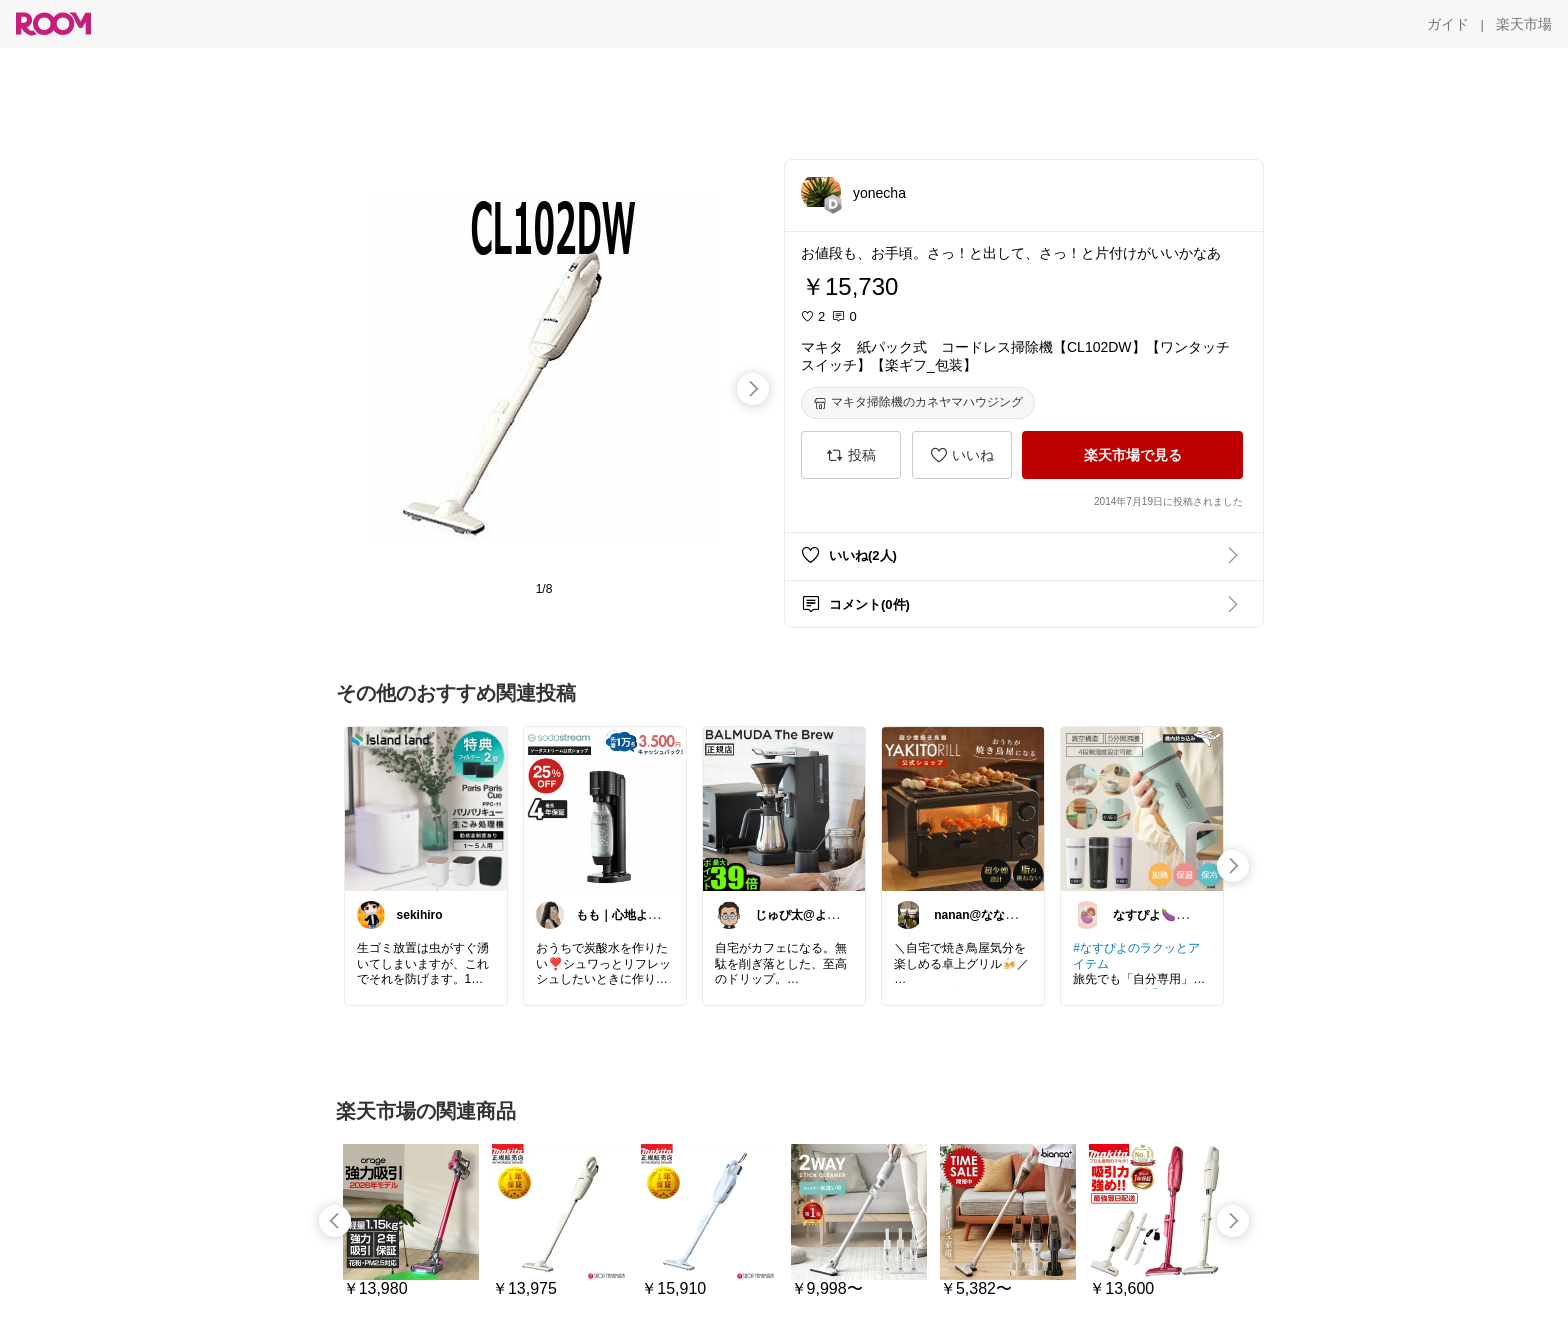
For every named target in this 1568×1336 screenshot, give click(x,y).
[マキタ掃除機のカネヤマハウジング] (918, 403)
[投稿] (851, 455)
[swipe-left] (335, 1221)
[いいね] (962, 455)
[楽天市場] (1524, 24)
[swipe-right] (753, 389)
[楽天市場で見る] (1132, 455)
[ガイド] (1448, 24)
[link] (426, 808)
